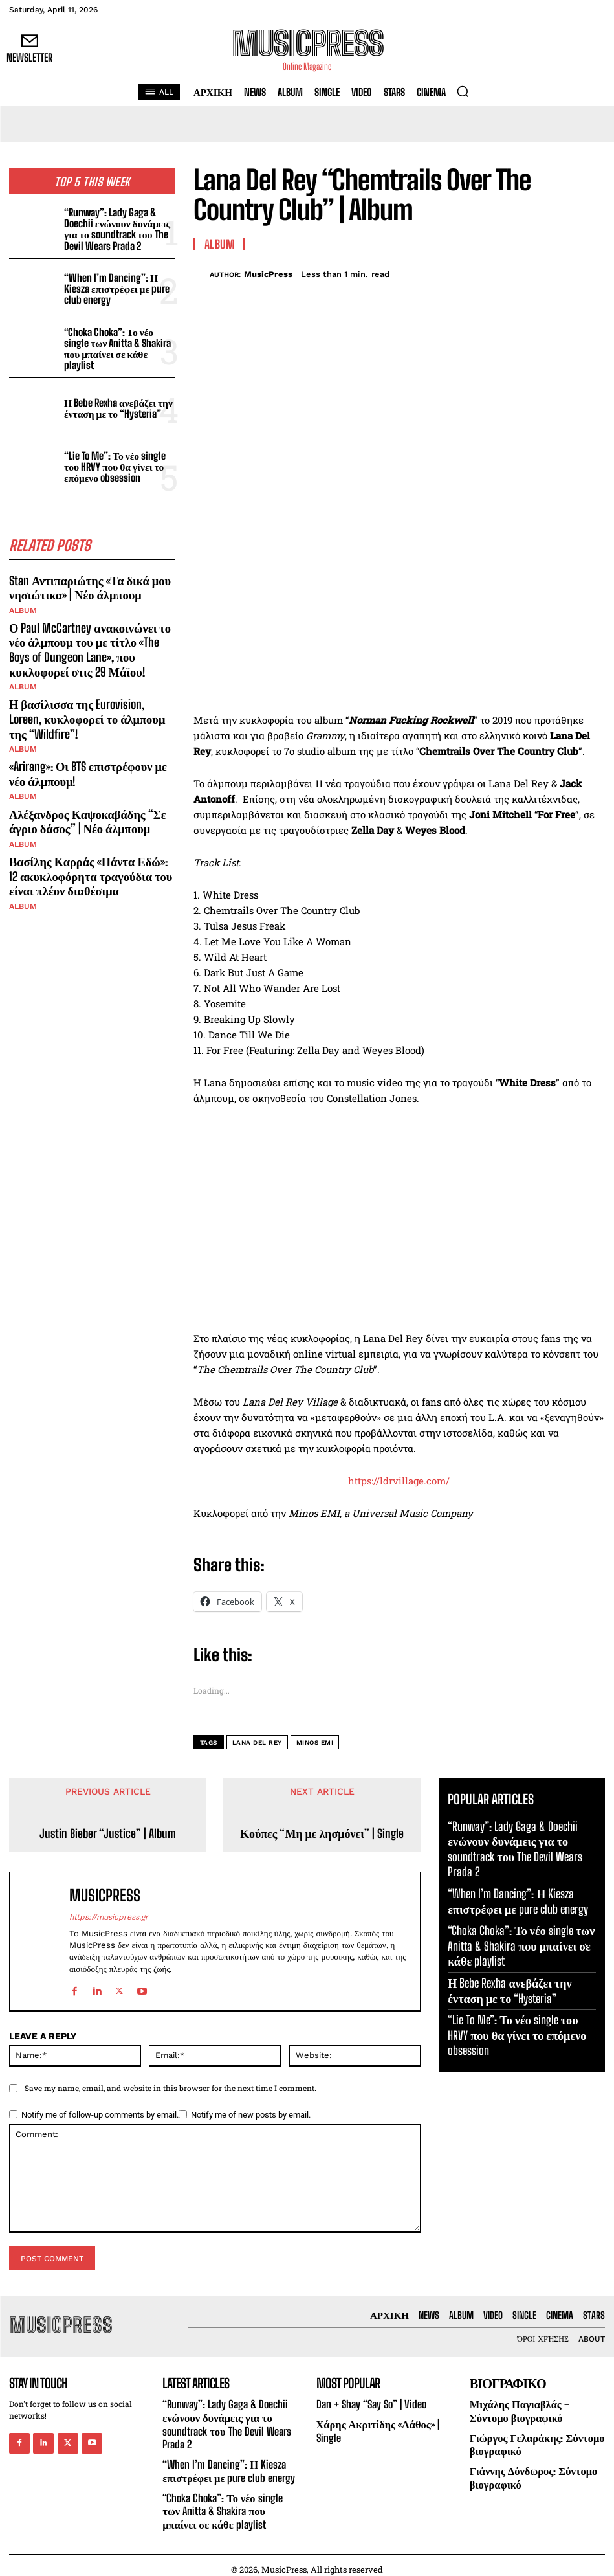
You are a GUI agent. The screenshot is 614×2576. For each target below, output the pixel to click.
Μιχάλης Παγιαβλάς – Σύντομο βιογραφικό (517, 2410)
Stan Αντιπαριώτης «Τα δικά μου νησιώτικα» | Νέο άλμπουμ (88, 582)
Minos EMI (315, 1742)
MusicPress (268, 274)
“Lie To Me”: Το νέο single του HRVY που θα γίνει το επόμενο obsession (113, 462)
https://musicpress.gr (108, 1916)
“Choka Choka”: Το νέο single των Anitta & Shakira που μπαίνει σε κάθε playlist (119, 345)
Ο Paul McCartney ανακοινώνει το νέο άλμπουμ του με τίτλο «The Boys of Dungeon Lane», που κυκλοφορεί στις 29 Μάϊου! (88, 642)
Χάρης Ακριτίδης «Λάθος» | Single (375, 2429)
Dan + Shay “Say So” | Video (368, 2404)
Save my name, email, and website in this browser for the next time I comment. (170, 2088)
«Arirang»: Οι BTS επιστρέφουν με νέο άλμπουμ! (86, 762)
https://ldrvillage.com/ (399, 1480)
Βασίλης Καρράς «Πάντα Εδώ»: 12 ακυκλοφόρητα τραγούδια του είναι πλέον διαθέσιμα (92, 861)
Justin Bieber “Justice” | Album (107, 1834)
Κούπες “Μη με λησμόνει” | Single (322, 1834)
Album (23, 605)
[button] (463, 91)
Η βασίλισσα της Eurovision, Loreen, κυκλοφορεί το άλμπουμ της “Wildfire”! (85, 709)
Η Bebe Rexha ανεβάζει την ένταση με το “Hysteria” (117, 404)
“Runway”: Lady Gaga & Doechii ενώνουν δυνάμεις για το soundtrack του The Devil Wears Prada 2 (115, 229)
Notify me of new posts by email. (251, 2115)
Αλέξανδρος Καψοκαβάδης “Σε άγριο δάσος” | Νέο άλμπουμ (85, 808)
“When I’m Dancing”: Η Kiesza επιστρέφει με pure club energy (115, 287)
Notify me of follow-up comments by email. (100, 2115)
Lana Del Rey (257, 1742)
